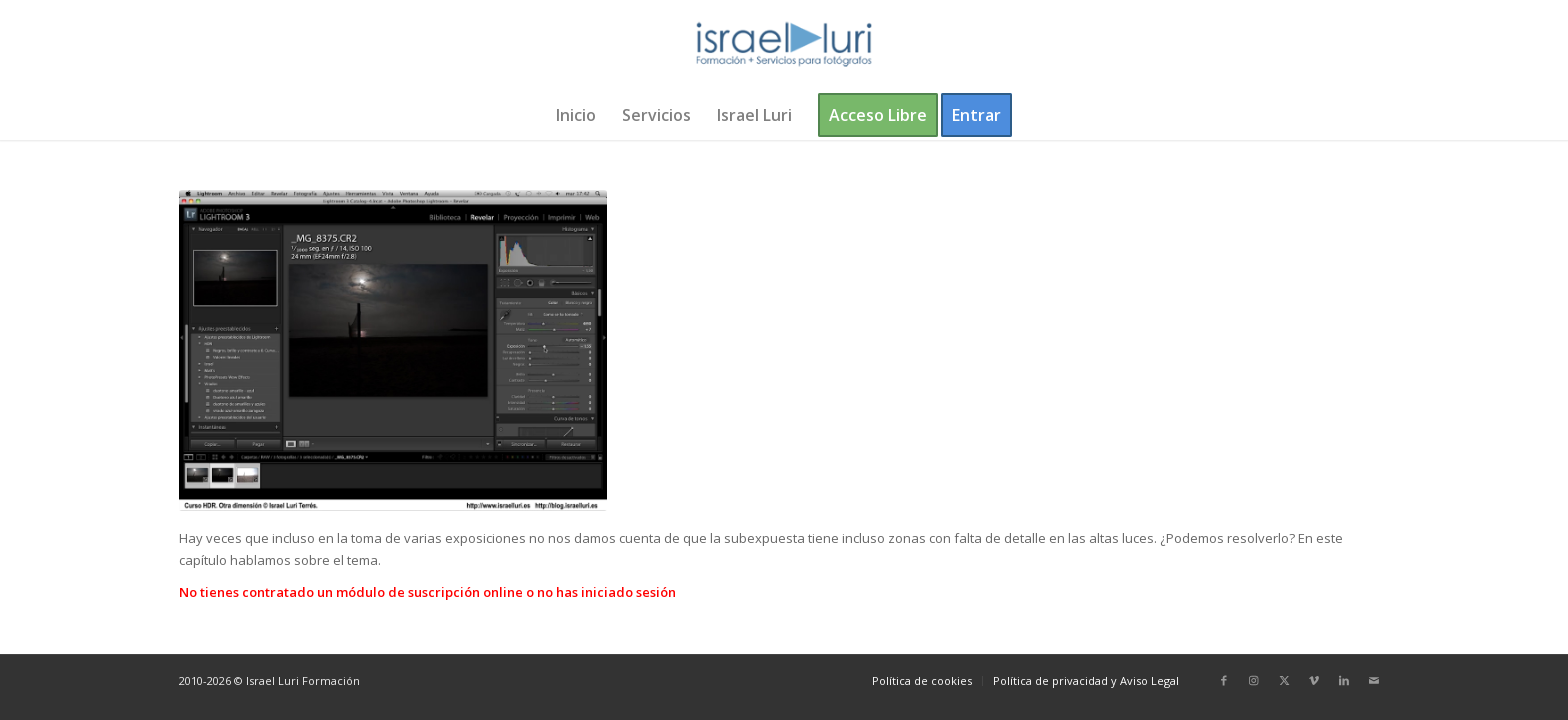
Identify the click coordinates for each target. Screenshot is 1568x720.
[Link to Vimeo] (1314, 680)
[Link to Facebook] (1224, 680)
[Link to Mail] (1374, 680)
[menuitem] (576, 115)
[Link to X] (1284, 680)
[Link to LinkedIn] (1344, 680)
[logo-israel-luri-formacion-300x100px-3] (784, 45)
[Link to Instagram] (1254, 680)
